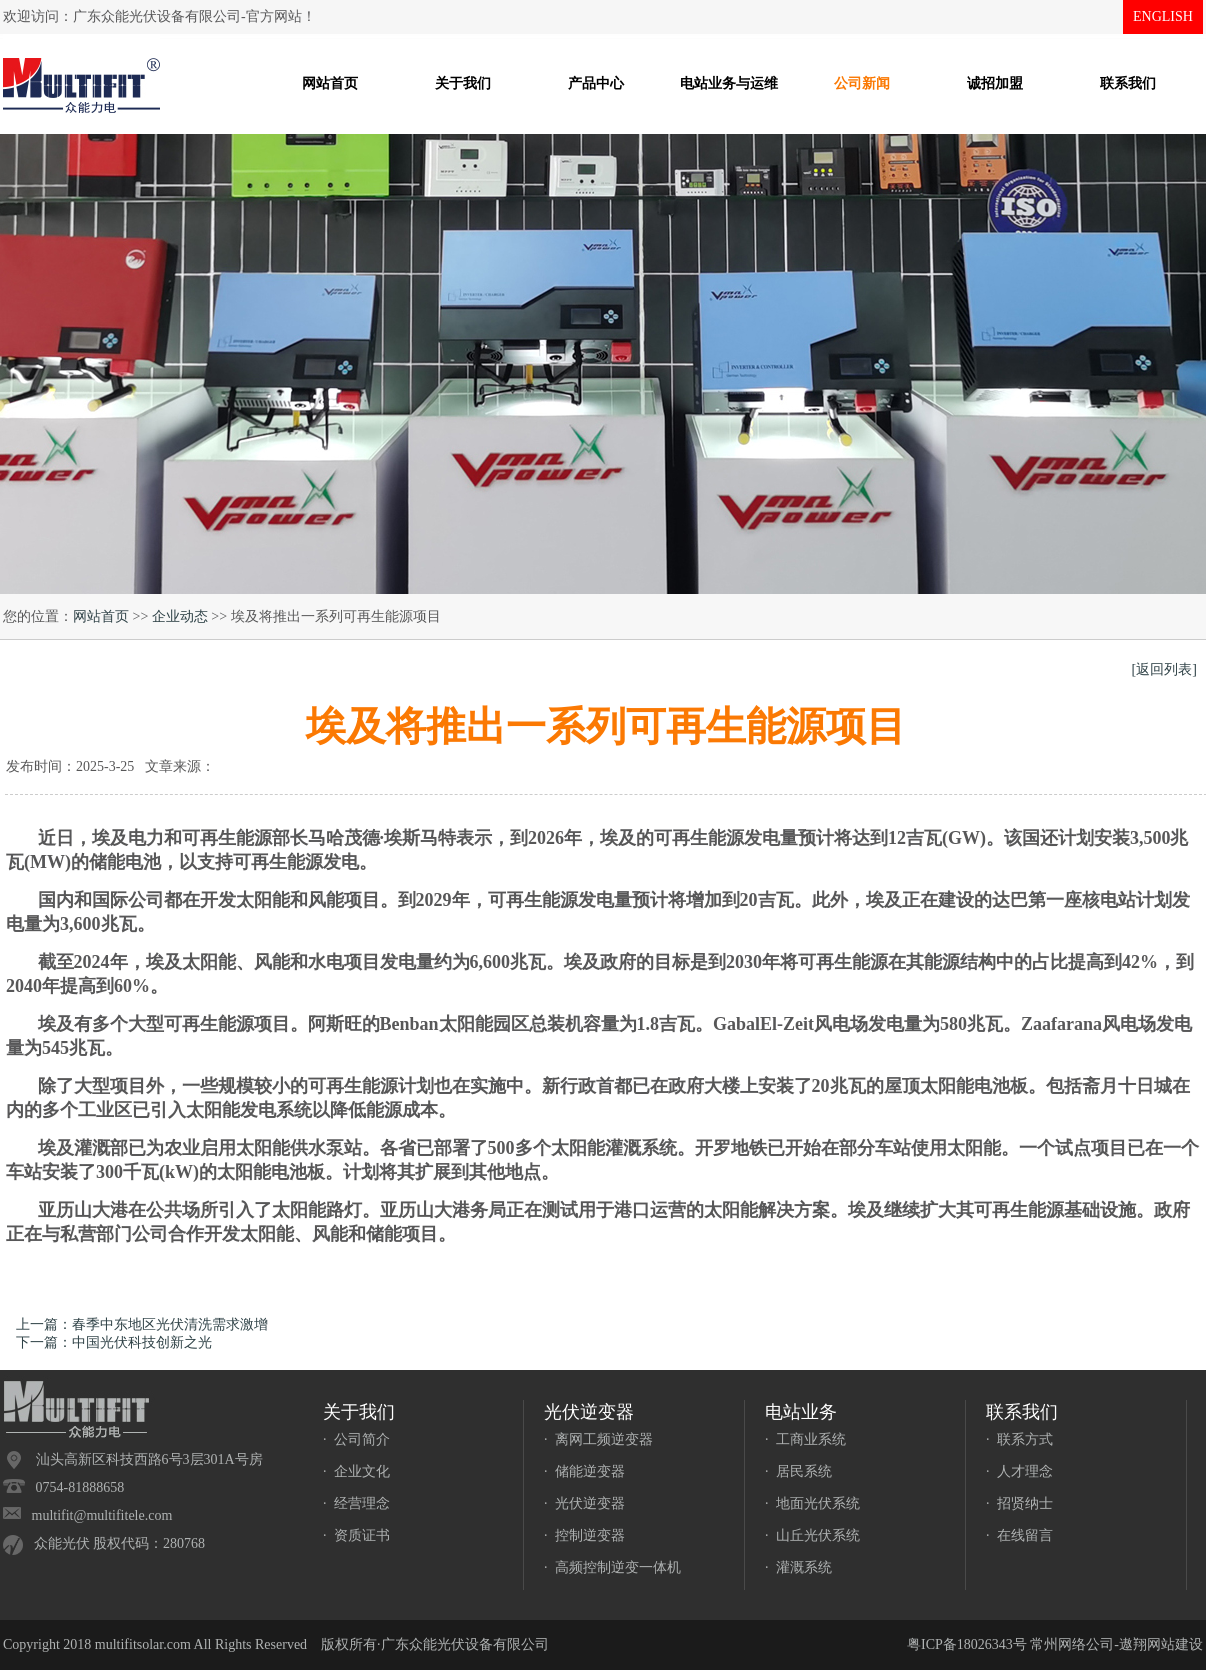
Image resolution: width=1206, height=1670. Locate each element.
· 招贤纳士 (1019, 1503)
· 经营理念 (356, 1503)
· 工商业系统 (805, 1439)
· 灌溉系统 (798, 1567)
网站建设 (1175, 1644)
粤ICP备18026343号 (967, 1644)
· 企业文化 (356, 1471)
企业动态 (180, 616)
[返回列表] (1164, 669)
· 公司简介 (356, 1439)
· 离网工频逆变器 (598, 1439)
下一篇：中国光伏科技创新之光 (114, 1342)
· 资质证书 (356, 1535)
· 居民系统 (798, 1471)
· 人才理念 (1019, 1471)
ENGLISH (1163, 16)
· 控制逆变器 (584, 1535)
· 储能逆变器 (584, 1471)
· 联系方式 (1019, 1439)
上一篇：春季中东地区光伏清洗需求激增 (142, 1324)
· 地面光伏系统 (812, 1503)
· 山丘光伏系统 (812, 1535)
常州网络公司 (1072, 1644)
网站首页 (101, 616)
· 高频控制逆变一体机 (612, 1567)
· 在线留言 (1019, 1535)
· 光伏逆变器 (584, 1503)
